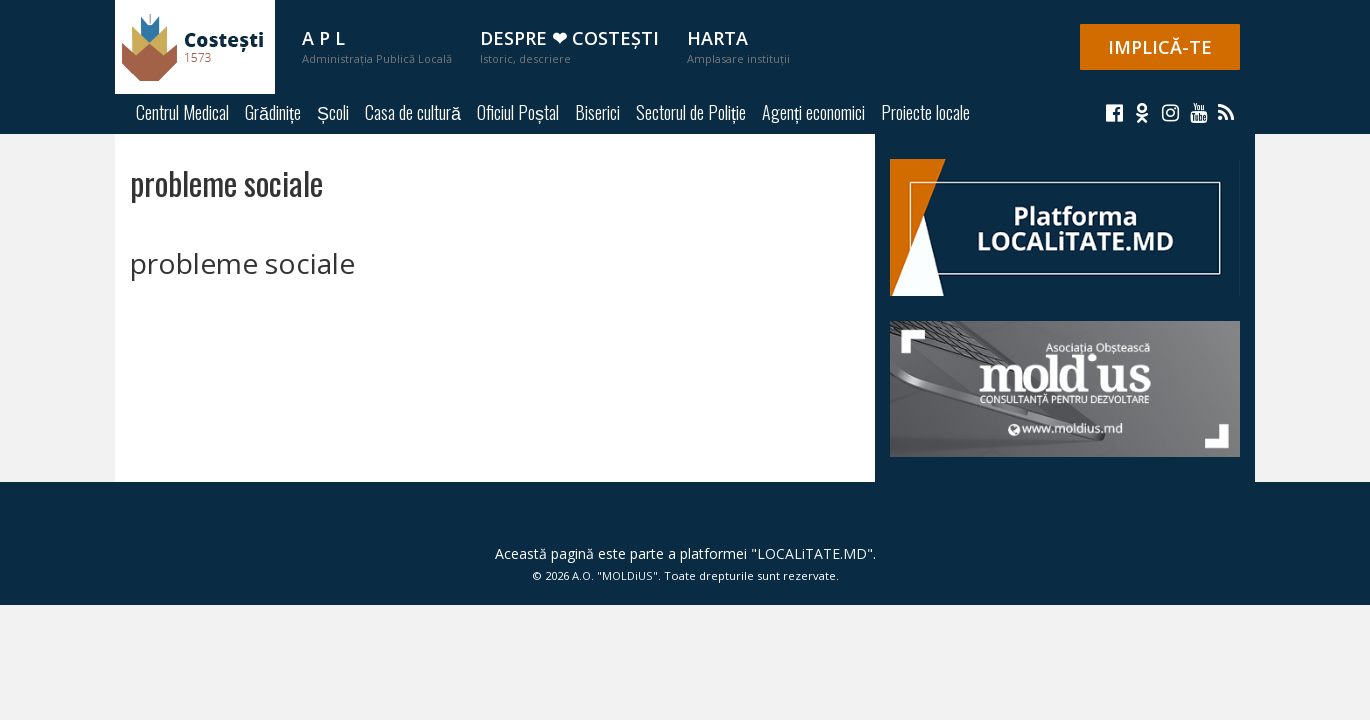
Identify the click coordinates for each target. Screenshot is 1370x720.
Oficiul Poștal (518, 112)
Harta (738, 46)
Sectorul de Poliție (691, 112)
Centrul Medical (182, 112)
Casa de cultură (413, 112)
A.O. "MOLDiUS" (615, 575)
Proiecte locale (925, 112)
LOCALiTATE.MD (812, 553)
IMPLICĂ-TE (1160, 47)
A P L (377, 46)
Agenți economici (813, 112)
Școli (333, 112)
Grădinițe (273, 112)
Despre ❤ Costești (569, 46)
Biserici (597, 112)
